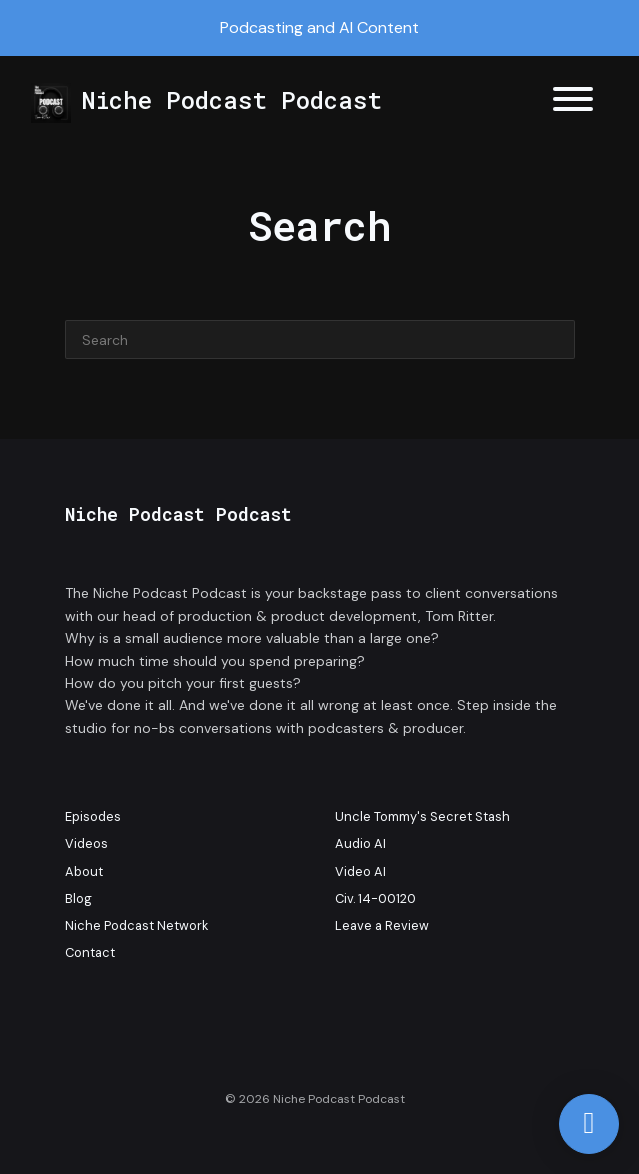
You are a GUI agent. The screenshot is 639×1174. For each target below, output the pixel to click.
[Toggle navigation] (573, 102)
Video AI (360, 871)
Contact (90, 952)
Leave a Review (382, 925)
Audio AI (360, 843)
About (84, 871)
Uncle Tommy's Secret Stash (422, 816)
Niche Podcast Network (136, 925)
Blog (78, 898)
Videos (86, 843)
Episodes (93, 816)
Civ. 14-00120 (375, 898)
